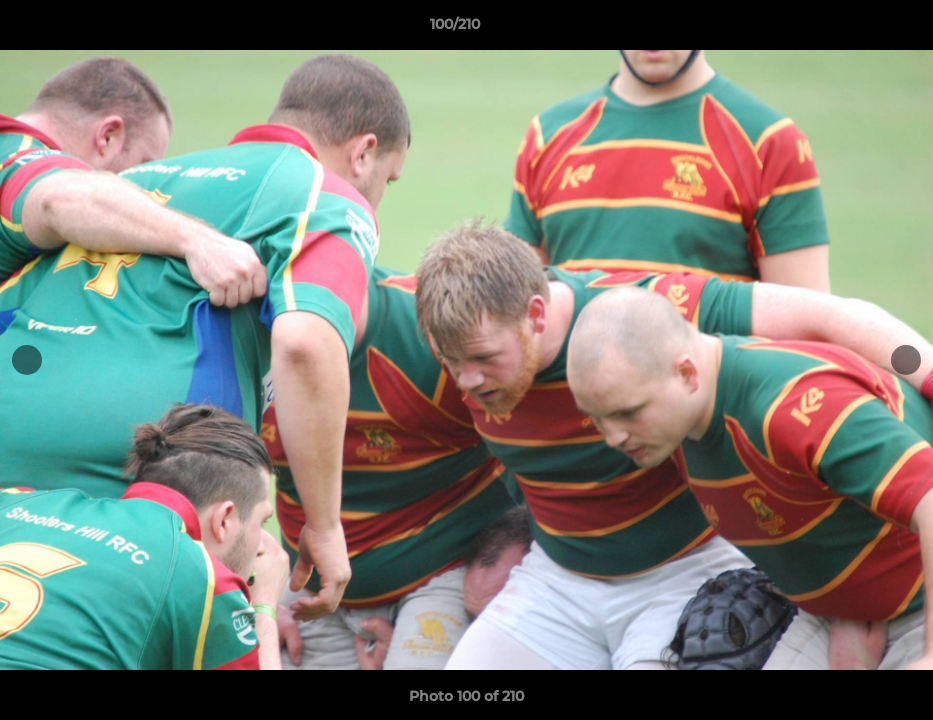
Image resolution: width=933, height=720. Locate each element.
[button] (849, 29)
